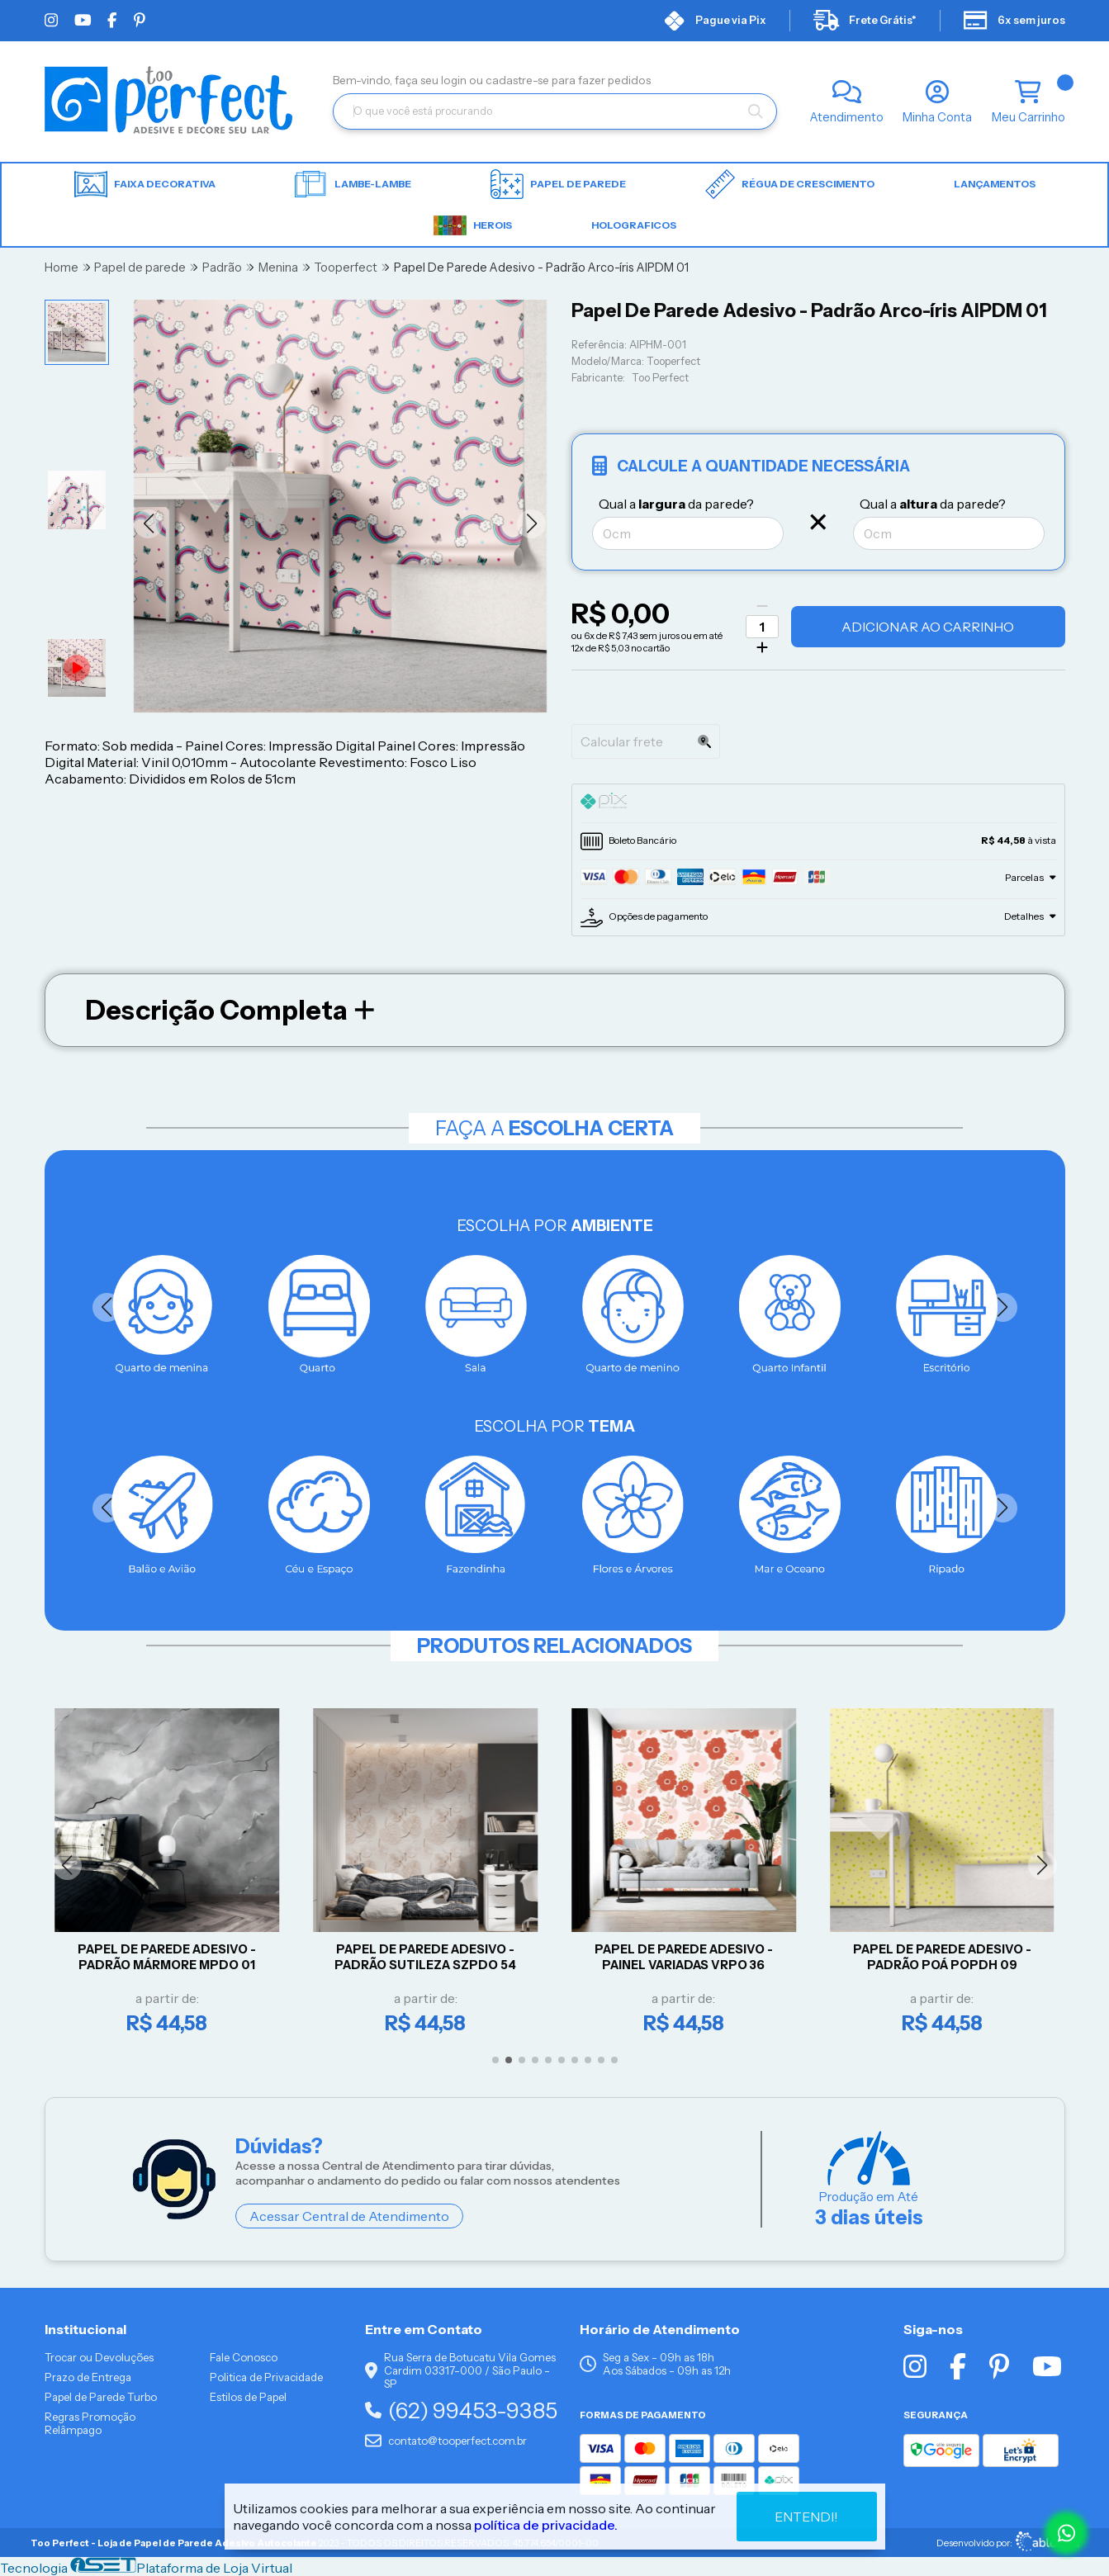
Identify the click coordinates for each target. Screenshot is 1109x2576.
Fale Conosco (243, 2357)
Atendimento (847, 117)
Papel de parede (558, 184)
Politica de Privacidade (266, 2377)
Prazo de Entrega (88, 2377)
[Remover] (762, 606)
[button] (148, 523)
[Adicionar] (762, 647)
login (455, 80)
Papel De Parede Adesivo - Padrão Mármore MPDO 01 (170, 1957)
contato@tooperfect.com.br (446, 2441)
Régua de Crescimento (789, 184)
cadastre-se (519, 80)
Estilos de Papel (248, 2396)
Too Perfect (660, 378)
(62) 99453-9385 (461, 2410)
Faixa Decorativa (145, 184)
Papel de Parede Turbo (101, 2396)
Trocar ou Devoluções (99, 2357)
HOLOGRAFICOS (633, 225)
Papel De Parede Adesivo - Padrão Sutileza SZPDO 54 (428, 1957)
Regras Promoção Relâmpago (90, 2423)
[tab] (818, 803)
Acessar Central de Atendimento (349, 2216)
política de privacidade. (546, 2525)
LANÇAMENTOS (995, 184)
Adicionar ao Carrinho (927, 626)
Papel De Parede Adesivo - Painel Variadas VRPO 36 (686, 1957)
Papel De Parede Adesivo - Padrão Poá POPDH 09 (944, 1957)
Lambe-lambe (353, 184)
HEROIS (473, 225)
